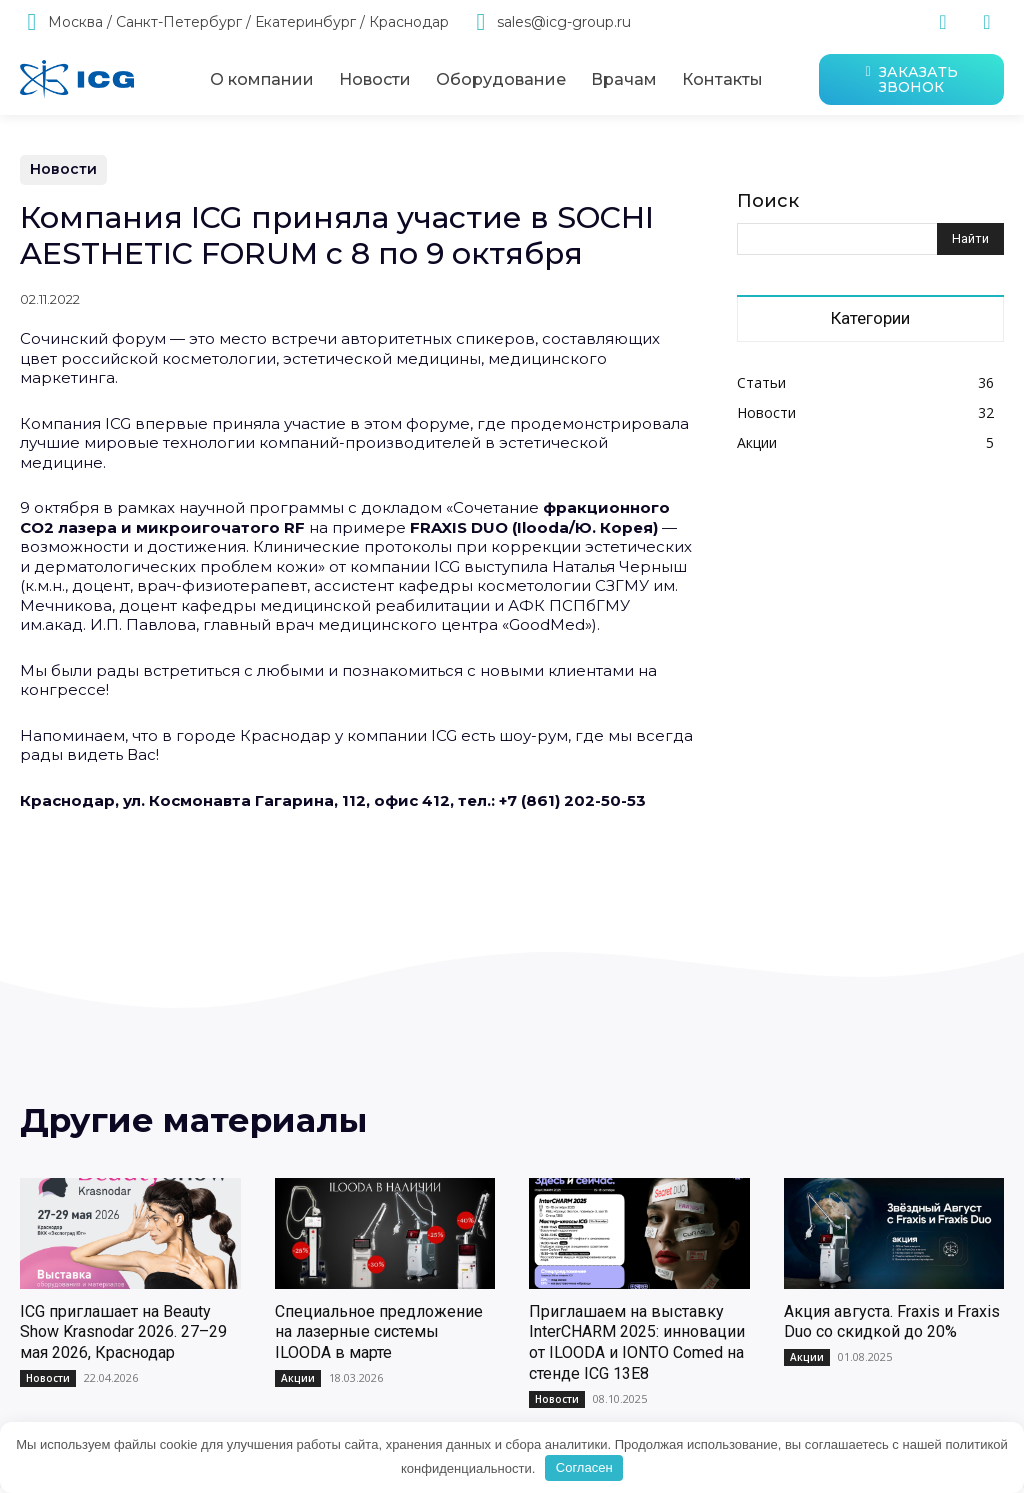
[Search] (970, 239)
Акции (298, 1383)
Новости (63, 170)
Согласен (584, 1467)
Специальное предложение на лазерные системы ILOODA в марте (379, 1337)
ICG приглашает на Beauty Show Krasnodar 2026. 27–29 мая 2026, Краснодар (123, 1337)
